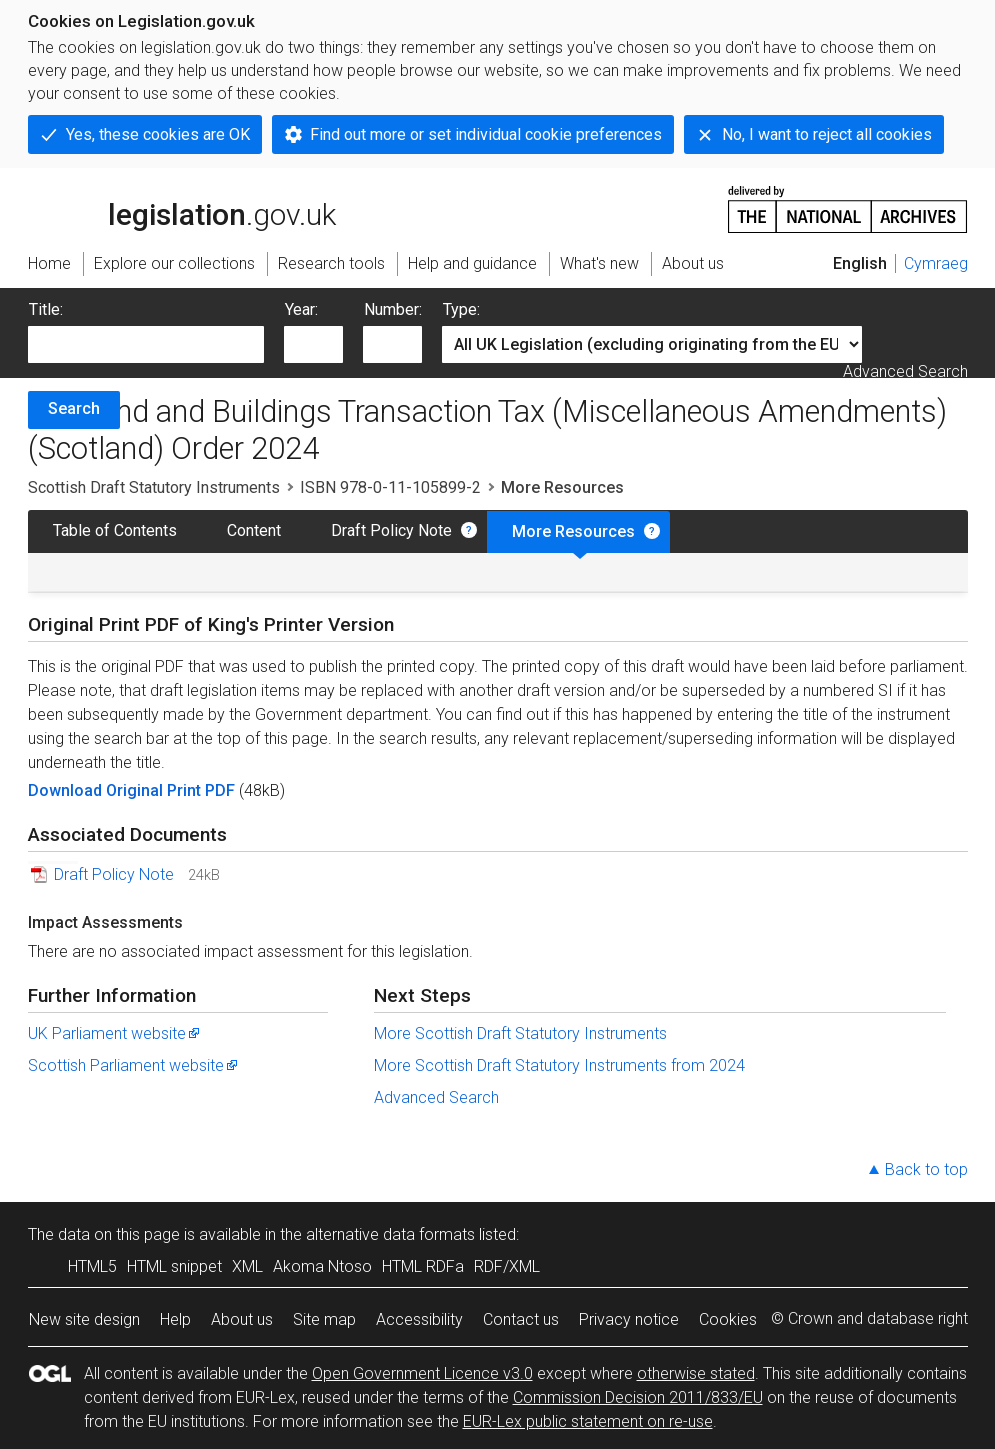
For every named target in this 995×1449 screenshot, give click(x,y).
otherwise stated (696, 1373)
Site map (324, 1319)
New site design (84, 1319)
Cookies (728, 1319)
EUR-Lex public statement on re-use (588, 1421)
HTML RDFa (423, 1266)
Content (254, 530)
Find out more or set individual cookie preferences (486, 134)
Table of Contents (115, 530)
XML (247, 1266)
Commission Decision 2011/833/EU (638, 1397)
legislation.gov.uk (182, 208)
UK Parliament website (115, 1033)
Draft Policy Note (391, 530)
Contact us (521, 1319)
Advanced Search (905, 371)
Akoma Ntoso (322, 1266)
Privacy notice (629, 1319)
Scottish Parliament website (134, 1065)
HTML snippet (174, 1266)
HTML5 (92, 1266)
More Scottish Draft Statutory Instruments (520, 1033)
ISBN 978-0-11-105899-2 (390, 487)
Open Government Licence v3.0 (422, 1373)
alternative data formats (390, 1234)
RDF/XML (507, 1266)
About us (242, 1319)
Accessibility (419, 1319)
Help (175, 1319)
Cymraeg (936, 263)
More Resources (573, 531)
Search (74, 408)
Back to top (926, 1169)
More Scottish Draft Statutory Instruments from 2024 (559, 1065)
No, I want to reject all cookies (827, 134)
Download (67, 790)
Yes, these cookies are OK (158, 134)
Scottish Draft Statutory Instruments (154, 487)
